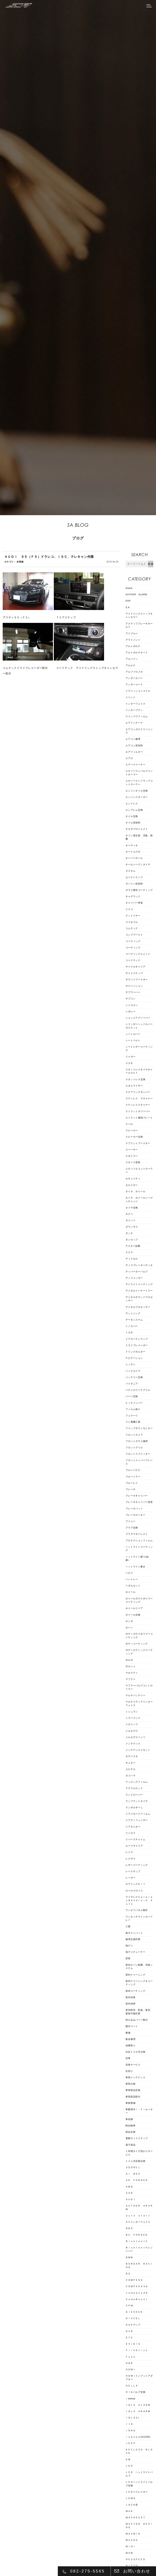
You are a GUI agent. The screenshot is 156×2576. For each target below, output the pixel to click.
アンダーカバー (134, 682)
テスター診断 (133, 1274)
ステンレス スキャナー (139, 1120)
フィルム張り (133, 1445)
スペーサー (132, 1174)
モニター (130, 1814)
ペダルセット (133, 1629)
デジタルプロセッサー (138, 1338)
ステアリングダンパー (138, 1114)
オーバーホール (134, 870)
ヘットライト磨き (135, 1609)
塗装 (128, 2018)
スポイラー (132, 1181)
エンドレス (132, 813)
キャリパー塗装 (134, 916)
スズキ (129, 1084)
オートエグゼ (133, 863)
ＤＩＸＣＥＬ (133, 2394)
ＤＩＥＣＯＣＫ (134, 2387)
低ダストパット (134, 1991)
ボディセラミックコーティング (139, 1698)
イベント (130, 702)
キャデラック (133, 910)
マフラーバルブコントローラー (139, 1735)
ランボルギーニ (134, 1860)
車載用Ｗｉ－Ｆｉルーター (139, 2177)
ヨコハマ (130, 1827)
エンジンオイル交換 (137, 799)
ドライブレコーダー (137, 1378)
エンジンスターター (137, 806)
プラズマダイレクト (137, 1575)
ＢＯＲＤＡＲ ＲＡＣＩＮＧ (139, 2338)
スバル (129, 1147)
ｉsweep (131, 2477)
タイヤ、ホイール (135, 1217)
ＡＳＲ (129, 2263)
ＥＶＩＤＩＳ (133, 2420)
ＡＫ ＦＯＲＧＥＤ (137, 2249)
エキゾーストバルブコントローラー (139, 781)
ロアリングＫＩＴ (135, 1940)
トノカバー (132, 1358)
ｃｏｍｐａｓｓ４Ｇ (137, 2367)
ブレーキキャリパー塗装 (139, 1542)
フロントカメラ (134, 1471)
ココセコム (132, 936)
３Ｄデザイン (133, 2236)
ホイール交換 (133, 1659)
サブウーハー (133, 1010)
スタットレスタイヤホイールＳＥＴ (139, 1092)
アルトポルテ (133, 648)
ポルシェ (130, 1713)
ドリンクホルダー (135, 1385)
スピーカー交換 (134, 1160)
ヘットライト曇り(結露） (137, 1601)
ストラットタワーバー (138, 1134)
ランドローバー (134, 1847)
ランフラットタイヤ (137, 1854)
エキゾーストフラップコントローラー (139, 791)
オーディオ (132, 856)
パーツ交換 (132, 1431)
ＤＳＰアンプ (133, 2400)
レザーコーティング (137, 1920)
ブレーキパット (134, 1548)
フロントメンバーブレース (139, 1500)
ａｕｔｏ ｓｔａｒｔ (138, 2286)
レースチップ (133, 1927)
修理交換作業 (133, 1998)
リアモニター (133, 1880)
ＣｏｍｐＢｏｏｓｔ (137, 2373)
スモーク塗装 (133, 1187)
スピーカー (132, 1154)
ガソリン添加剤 (134, 896)
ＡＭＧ (129, 2256)
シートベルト (133, 1060)
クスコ (129, 923)
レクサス (130, 1914)
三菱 (128, 1985)
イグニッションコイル (138, 695)
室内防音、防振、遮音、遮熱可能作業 (139, 2074)
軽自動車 (130, 2192)
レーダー (130, 1934)
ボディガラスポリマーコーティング (139, 1681)
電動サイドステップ (137, 2206)
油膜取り (130, 2109)
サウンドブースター (137, 996)
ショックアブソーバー (138, 1036)
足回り (129, 2135)
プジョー (130, 1562)
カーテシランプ (134, 890)
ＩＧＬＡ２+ (132, 2497)
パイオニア (132, 1418)
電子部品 (130, 2212)
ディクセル (132, 1288)
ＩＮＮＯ (130, 2510)
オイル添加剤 (133, 833)
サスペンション (134, 1003)
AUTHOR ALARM (137, 595)
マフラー (130, 1726)
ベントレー (132, 1622)
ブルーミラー (133, 1515)
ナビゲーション (134, 1391)
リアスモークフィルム (138, 1867)
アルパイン (132, 662)
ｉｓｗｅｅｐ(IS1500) (138, 2517)
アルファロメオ (134, 675)
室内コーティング (135, 2052)
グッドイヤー (133, 930)
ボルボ (129, 1706)
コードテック (133, 976)
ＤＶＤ (129, 2407)
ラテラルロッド (134, 1840)
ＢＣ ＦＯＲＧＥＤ (137, 2306)
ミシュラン (132, 1760)
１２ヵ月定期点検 (135, 2229)
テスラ (129, 1281)
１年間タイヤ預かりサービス (139, 2221)
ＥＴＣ (129, 2413)
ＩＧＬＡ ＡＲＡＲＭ (138, 2490)
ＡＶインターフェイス (138, 2293)
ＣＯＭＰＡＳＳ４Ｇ (137, 2360)
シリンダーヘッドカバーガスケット (139, 1045)
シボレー (130, 1030)
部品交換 (130, 2199)
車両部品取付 (133, 2162)
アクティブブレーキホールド (139, 627)
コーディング (133, 963)
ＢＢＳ (129, 2300)
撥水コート (132, 2089)
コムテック (132, 943)
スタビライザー (134, 1107)
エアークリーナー (135, 772)
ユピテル (130, 1820)
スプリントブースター (138, 1167)
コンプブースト (134, 950)
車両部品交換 (133, 2155)
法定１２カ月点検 (135, 2115)
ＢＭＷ (129, 2330)
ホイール (130, 1636)
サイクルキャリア (135, 983)
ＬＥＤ (129, 2547)
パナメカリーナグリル (138, 1425)
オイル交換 (132, 826)
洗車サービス (133, 2129)
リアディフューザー (137, 1874)
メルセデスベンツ (135, 1787)
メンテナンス (133, 1794)
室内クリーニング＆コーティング (139, 2043)
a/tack (129, 588)
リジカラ (130, 1887)
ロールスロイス (134, 1947)
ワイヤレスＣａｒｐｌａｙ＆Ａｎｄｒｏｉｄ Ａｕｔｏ (139, 1957)
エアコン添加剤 (134, 752)
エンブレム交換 (134, 819)
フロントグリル (134, 1485)
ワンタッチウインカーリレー (139, 1976)
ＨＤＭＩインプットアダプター (139, 2455)
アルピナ (130, 669)
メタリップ (132, 1774)
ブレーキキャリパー (137, 1535)
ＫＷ (128, 2541)
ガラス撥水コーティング (139, 903)
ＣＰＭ (129, 2380)
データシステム (134, 1351)
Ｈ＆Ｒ (129, 2440)
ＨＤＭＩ (130, 2447)
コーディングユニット (138, 970)
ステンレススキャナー (138, 1127)
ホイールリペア (134, 1653)
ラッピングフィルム (137, 1834)
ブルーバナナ (133, 1508)
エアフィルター (134, 759)
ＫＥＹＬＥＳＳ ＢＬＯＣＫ (139, 2532)
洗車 (128, 2122)
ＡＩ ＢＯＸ (133, 2243)
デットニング (133, 1345)
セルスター (132, 1211)
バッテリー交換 (134, 1411)
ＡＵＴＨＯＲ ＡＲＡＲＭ (139, 2278)
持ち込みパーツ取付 (137, 2082)
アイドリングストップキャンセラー (139, 617)
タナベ (129, 1241)
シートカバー (133, 1053)
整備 (128, 2095)
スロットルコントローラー (139, 1196)
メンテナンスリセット (138, 1800)
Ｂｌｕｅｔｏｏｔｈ (137, 2313)
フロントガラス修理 (137, 1478)
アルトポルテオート (137, 655)
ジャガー (130, 1077)
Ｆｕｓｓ (130, 2433)
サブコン (130, 1016)
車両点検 (130, 2149)
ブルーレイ (132, 1522)
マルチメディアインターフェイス (139, 1752)
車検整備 (130, 2169)
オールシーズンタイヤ (138, 876)
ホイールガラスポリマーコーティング (139, 1644)
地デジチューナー (135, 2011)
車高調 (129, 2186)
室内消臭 (130, 2058)
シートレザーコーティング (139, 1069)
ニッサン (130, 1398)
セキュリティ (133, 1204)
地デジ (129, 2004)
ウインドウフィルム (137, 722)
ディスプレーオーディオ (139, 1294)
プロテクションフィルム (139, 1582)
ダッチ (129, 1261)
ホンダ (129, 1666)
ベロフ (129, 1616)
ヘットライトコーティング (139, 1590)
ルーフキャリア (134, 1900)
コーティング (133, 956)
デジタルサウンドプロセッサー (139, 1330)
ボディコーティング (137, 1690)
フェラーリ (132, 1451)
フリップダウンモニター (139, 1465)
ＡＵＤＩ (130, 2269)
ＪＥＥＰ (130, 2524)
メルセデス (132, 1780)
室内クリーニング (135, 2035)
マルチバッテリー (135, 1743)
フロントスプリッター (138, 1491)
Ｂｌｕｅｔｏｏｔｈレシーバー (139, 2322)
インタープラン (134, 715)
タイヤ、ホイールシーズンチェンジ (139, 1226)
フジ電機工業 (133, 1458)
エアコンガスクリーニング (139, 737)
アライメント (133, 642)
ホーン (129, 1672)
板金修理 (130, 2102)
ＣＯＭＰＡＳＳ (134, 2353)
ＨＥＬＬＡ (132, 2464)
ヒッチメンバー (134, 1438)
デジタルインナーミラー (139, 1321)
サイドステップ (134, 990)
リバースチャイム (135, 1894)
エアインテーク (134, 729)
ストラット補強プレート (139, 1141)
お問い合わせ (136, 2571)
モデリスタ (132, 1807)
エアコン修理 (133, 745)
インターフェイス (135, 709)
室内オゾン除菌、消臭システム (139, 2027)
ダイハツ (130, 1248)
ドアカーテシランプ (137, 1371)
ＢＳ (128, 2347)
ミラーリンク (133, 1767)
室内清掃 (130, 2065)
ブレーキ (130, 1528)
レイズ (129, 1907)
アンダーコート (134, 689)
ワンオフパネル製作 (137, 1967)
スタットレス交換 (135, 1101)
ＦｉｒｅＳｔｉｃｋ (137, 2427)
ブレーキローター (135, 1555)
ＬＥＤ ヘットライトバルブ (139, 2556)
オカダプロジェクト (137, 839)
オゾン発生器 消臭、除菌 (139, 848)
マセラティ (132, 1720)
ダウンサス (132, 1254)
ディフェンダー (134, 1308)
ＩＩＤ (129, 2504)
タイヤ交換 (132, 1234)
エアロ (129, 766)
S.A (128, 608)
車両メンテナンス (135, 2142)
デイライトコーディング (139, 1315)
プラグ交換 (132, 1568)
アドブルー (132, 635)
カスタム (130, 883)
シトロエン (132, 1023)
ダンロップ (132, 1268)
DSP (128, 601)
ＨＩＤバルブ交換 (135, 2470)
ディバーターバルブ (137, 1301)
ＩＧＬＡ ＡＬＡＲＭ (138, 2484)
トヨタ (129, 1365)
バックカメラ (133, 1405)
